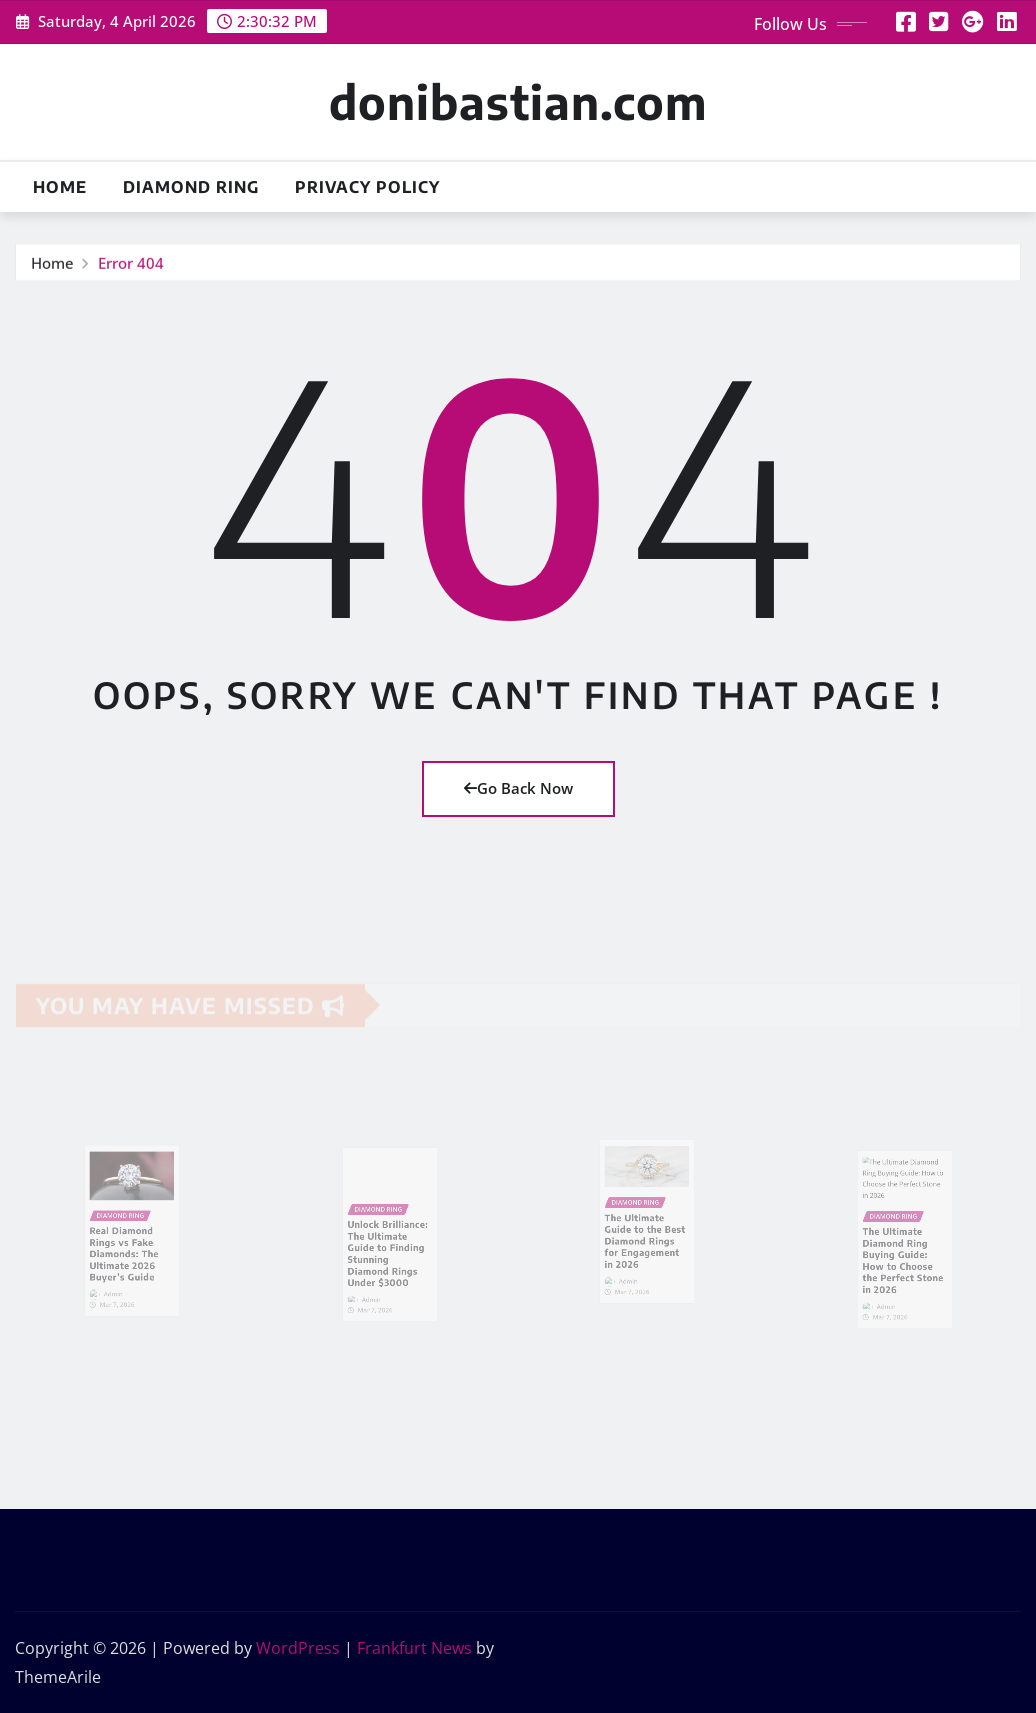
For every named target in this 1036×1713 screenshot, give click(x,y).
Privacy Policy (367, 187)
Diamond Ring (191, 187)
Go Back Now (518, 788)
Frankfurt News (414, 1648)
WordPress (298, 1648)
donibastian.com (518, 101)
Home (60, 187)
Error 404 (131, 264)
